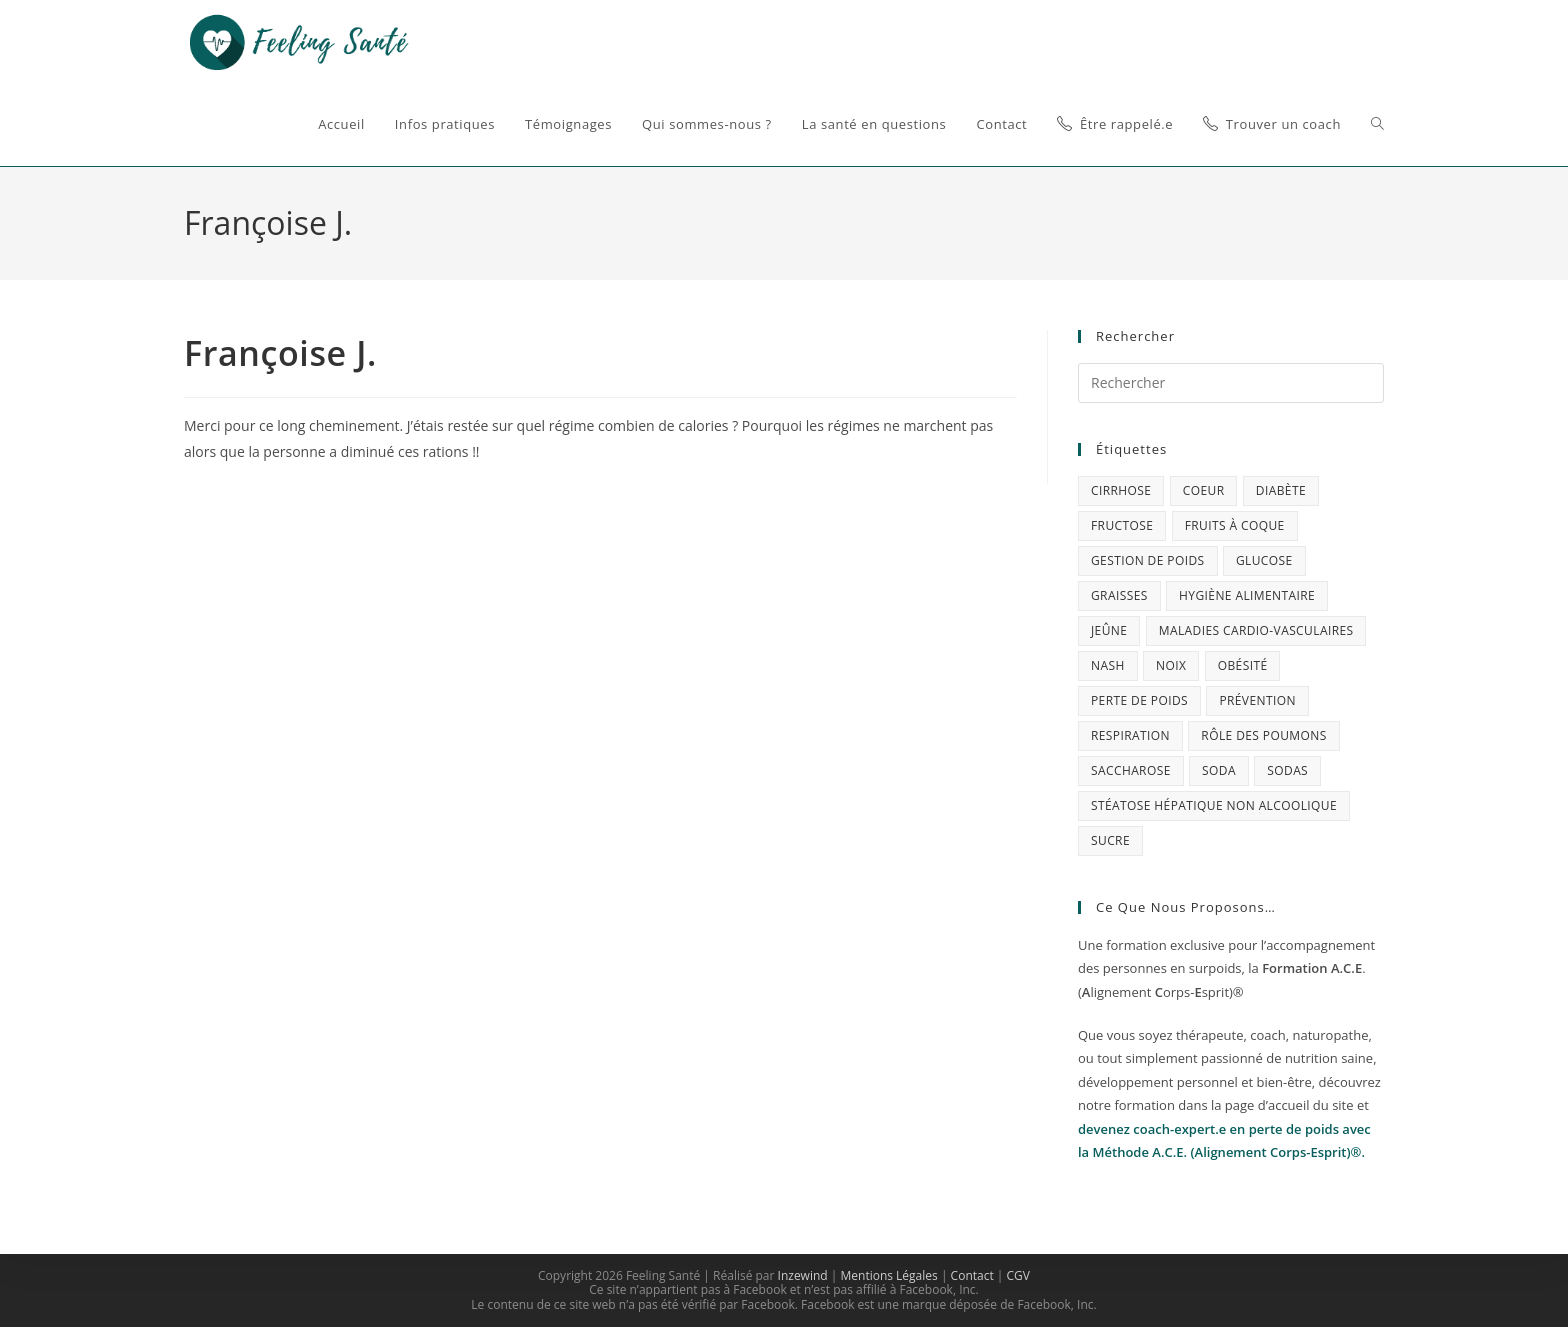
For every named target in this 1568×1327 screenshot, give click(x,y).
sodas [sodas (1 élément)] (1287, 770)
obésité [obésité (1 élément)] (1243, 665)
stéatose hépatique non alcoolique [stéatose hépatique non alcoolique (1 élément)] (1214, 805)
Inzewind (803, 1275)
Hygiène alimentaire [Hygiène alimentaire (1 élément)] (1247, 595)
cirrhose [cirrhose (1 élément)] (1121, 490)
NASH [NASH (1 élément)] (1108, 665)
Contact (972, 1275)
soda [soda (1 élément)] (1219, 770)
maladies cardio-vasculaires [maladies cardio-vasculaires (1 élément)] (1256, 630)
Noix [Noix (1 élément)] (1171, 665)
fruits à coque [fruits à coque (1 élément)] (1235, 525)
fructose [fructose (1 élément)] (1122, 525)
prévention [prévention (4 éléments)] (1257, 700)
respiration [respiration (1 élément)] (1130, 735)
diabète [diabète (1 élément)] (1281, 490)
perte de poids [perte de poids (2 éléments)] (1139, 700)
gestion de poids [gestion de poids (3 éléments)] (1148, 560)
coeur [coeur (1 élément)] (1204, 490)
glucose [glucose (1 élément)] (1264, 560)
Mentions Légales (888, 1275)
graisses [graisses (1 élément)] (1119, 595)
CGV (1018, 1275)
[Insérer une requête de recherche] (1231, 383)
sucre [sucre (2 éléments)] (1110, 840)
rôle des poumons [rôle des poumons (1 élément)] (1263, 735)
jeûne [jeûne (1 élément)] (1109, 630)
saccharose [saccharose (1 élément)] (1131, 770)
